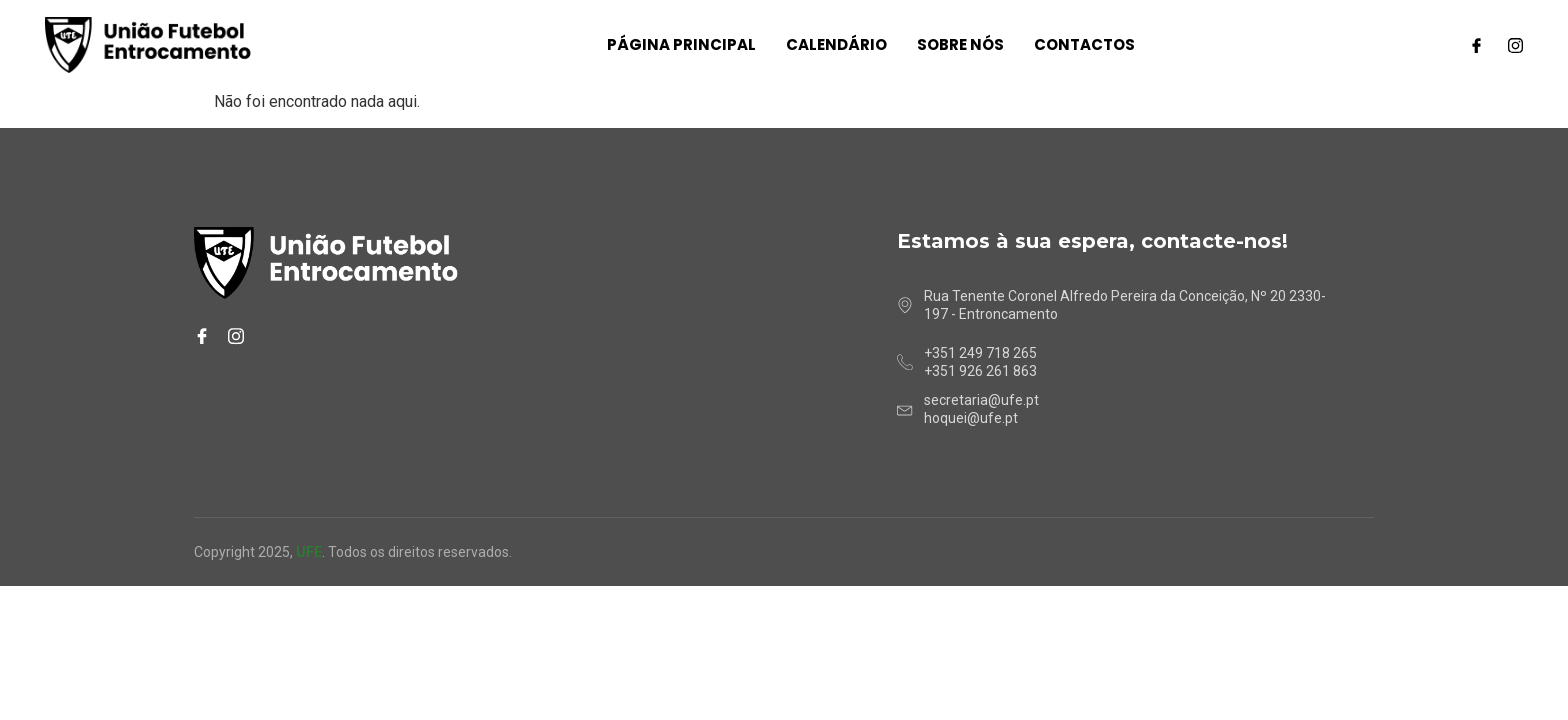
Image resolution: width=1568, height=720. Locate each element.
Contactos (1084, 44)
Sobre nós (960, 44)
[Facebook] (1476, 45)
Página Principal (681, 44)
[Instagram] (1515, 45)
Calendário (836, 44)
